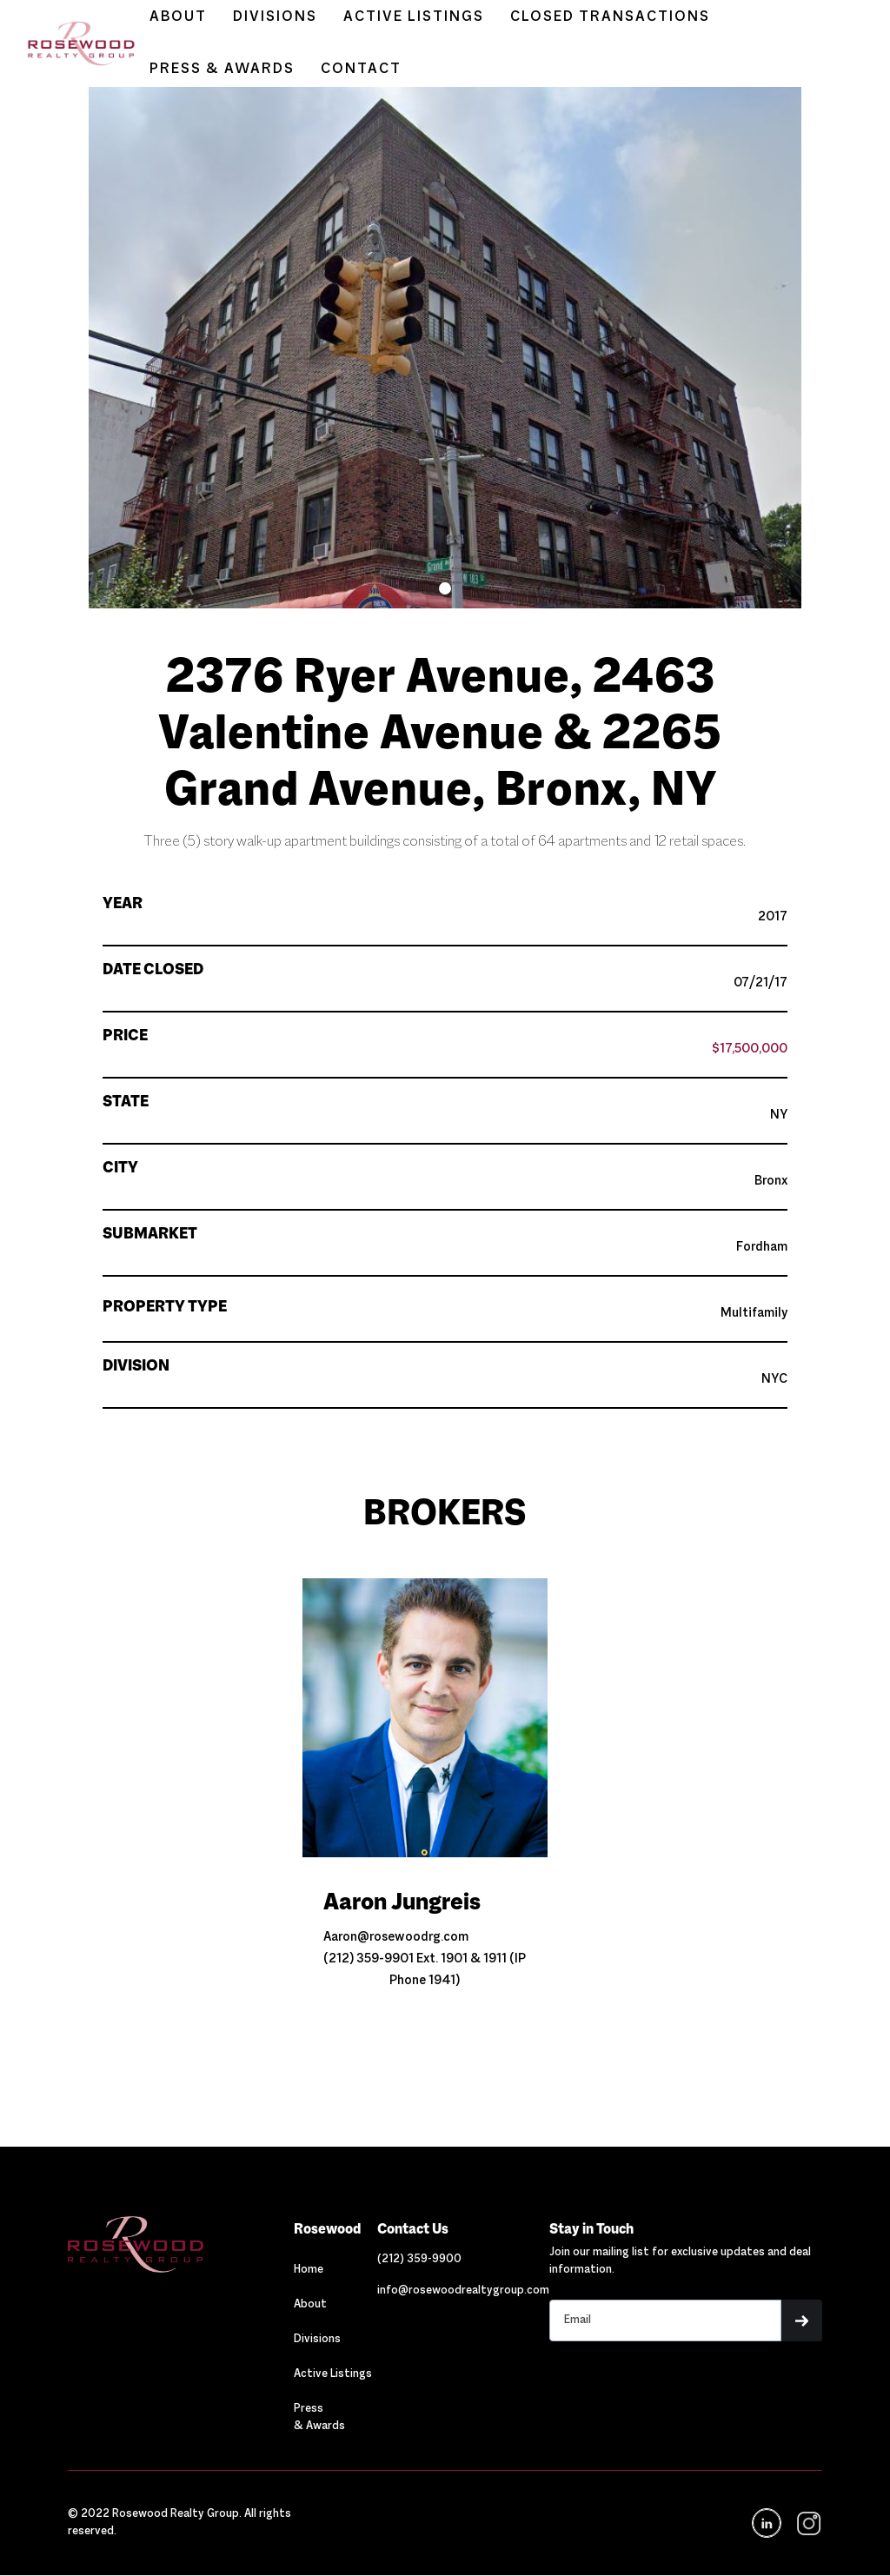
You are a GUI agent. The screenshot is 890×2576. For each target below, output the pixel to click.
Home (308, 2270)
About (310, 2305)
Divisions (317, 2340)
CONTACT (361, 69)
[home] (72, 43)
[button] (445, 588)
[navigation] (807, 2523)
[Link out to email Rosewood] (463, 2291)
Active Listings (333, 2374)
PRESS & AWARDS (222, 69)
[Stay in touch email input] (665, 2320)
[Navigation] (181, 2244)
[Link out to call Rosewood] (419, 2259)
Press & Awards (319, 2418)
